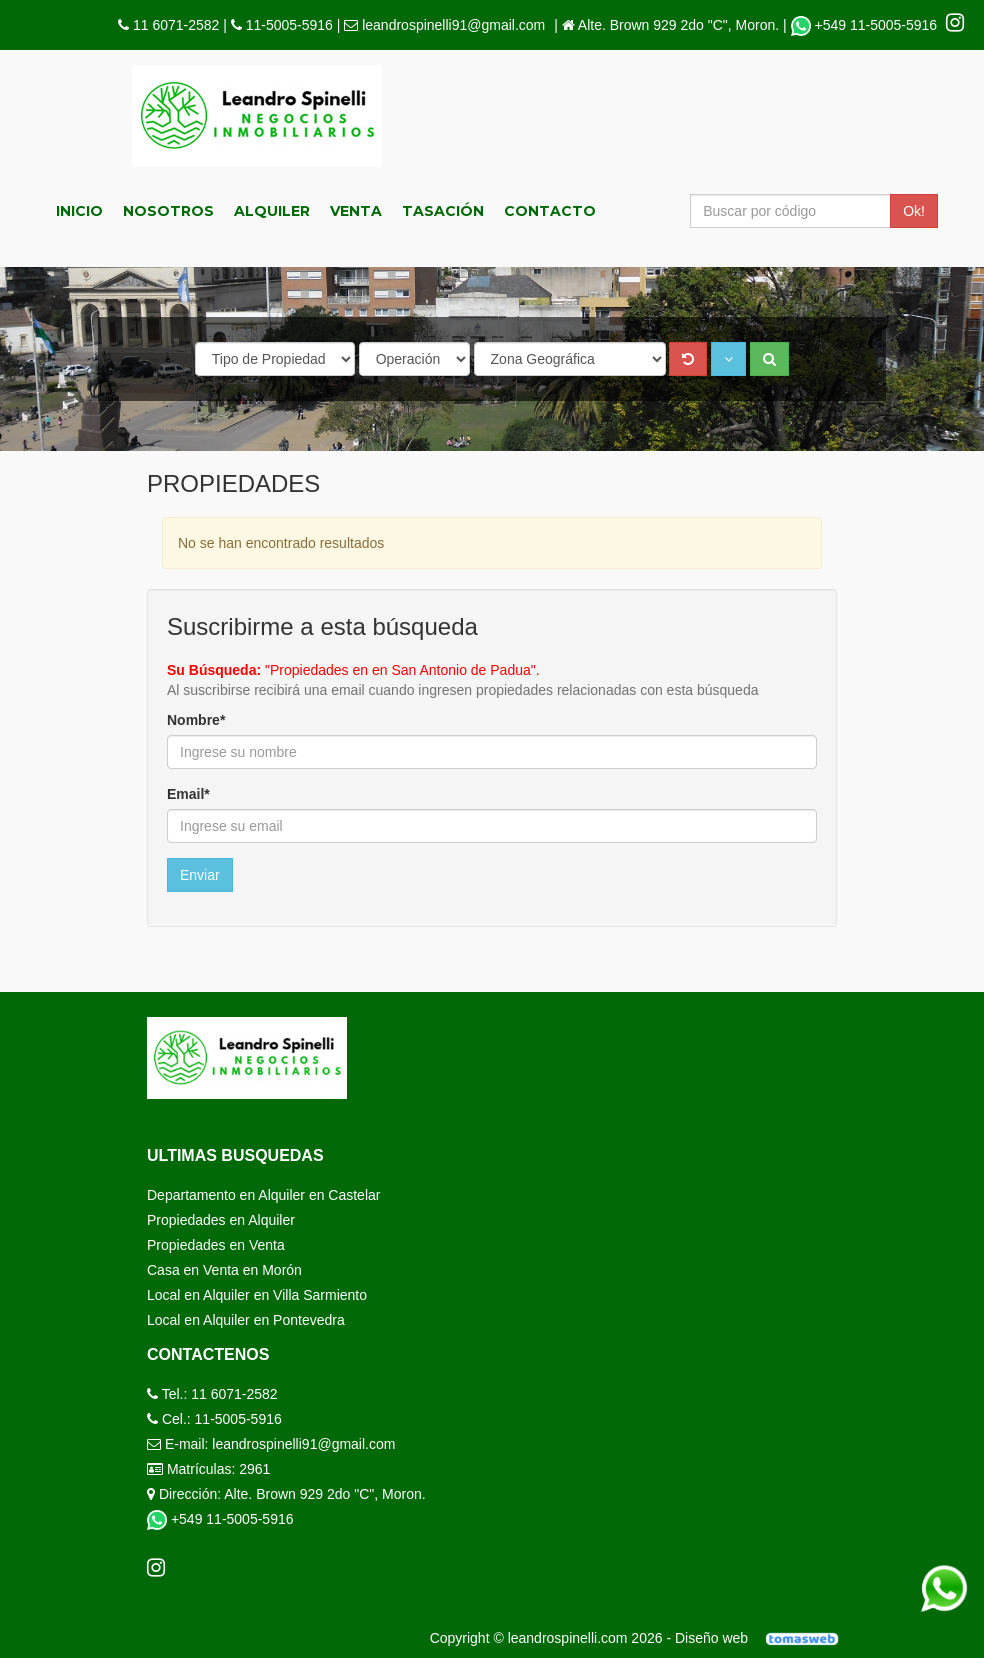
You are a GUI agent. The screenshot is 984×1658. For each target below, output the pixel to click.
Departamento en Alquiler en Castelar (263, 1195)
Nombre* (196, 720)
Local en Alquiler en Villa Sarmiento (257, 1295)
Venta (356, 211)
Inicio (79, 211)
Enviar (200, 875)
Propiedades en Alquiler (221, 1220)
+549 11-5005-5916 (866, 25)
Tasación (443, 211)
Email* (188, 794)
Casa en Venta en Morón (224, 1270)
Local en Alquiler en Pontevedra (246, 1320)
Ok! (914, 211)
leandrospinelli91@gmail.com (453, 25)
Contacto (550, 211)
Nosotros (168, 211)
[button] (728, 359)
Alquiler (272, 211)
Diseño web (763, 1638)
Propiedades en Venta (216, 1245)
